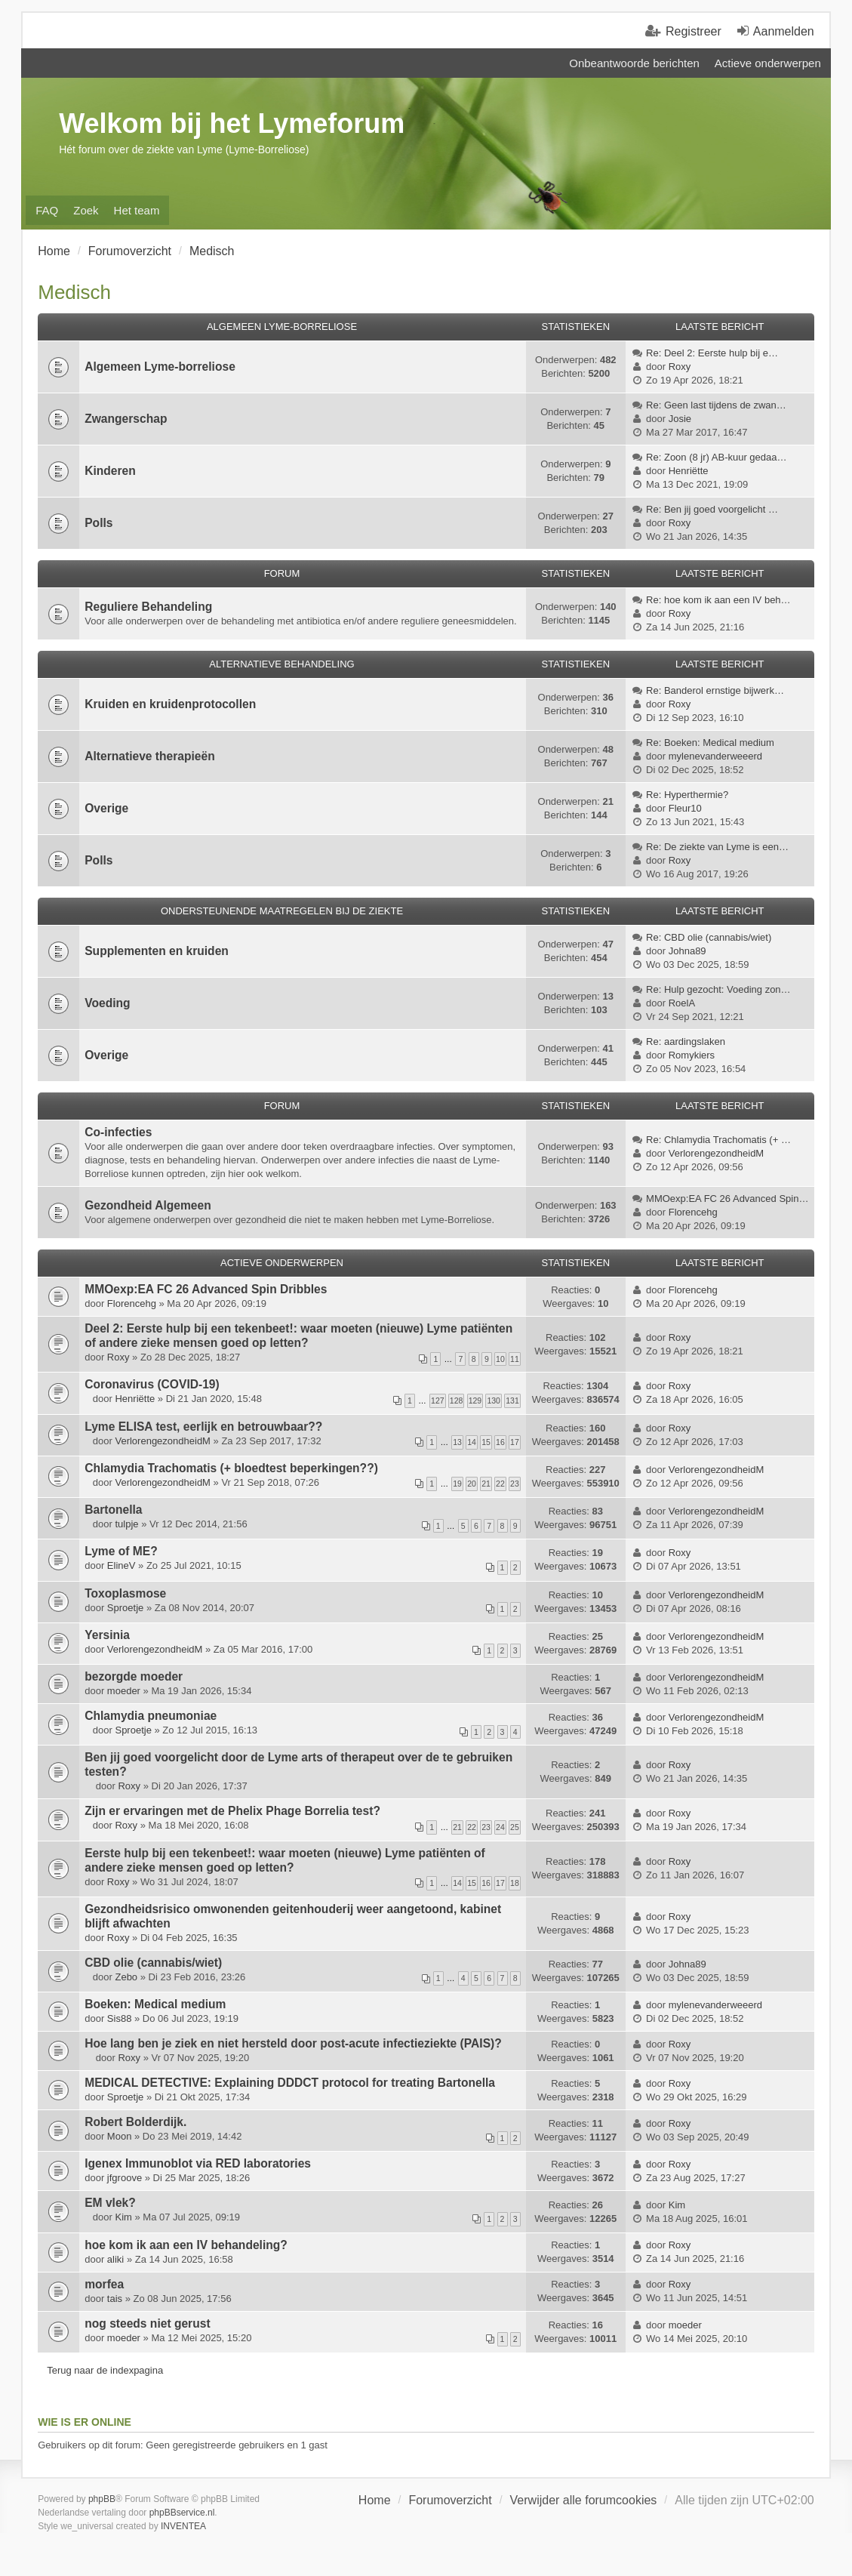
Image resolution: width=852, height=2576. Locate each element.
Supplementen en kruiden (157, 950)
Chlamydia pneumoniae (151, 1715)
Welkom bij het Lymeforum (231, 123)
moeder (123, 1690)
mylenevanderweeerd (715, 756)
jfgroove (124, 2177)
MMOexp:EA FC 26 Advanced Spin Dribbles (206, 1289)
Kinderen (110, 470)
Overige (106, 808)
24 (500, 1827)
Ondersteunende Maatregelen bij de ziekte (282, 911)
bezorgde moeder (134, 1676)
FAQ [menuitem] (46, 210)
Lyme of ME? (121, 1551)
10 (500, 1358)
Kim (123, 2217)
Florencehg (693, 1212)
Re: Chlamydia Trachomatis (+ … (718, 1139)
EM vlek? (110, 2202)
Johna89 (687, 951)
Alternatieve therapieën (149, 756)
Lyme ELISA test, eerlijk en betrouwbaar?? (203, 1426)
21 (486, 1483)
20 (471, 1483)
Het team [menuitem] (137, 210)
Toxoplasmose (125, 1593)
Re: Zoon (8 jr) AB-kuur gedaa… (716, 457)
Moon (119, 2136)
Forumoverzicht (449, 2500)
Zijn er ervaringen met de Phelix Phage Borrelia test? (232, 1810)
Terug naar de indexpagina (105, 2370)
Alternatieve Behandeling (281, 664)
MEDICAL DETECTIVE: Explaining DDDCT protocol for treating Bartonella (290, 2082)
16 (500, 1442)
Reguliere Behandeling (148, 606)
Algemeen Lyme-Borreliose (282, 326)
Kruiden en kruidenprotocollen (170, 704)
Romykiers (692, 1055)
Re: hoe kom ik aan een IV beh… (718, 599)
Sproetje (125, 1607)
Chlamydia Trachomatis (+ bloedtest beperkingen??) (231, 1468)
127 (437, 1400)
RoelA (682, 1003)
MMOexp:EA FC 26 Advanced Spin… (727, 1198)
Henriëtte (689, 470)
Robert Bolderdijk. (135, 2121)
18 (514, 1882)
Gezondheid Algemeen (148, 1205)
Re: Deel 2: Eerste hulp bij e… (712, 353)
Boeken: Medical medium (155, 2004)
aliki (115, 2259)
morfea (104, 2284)
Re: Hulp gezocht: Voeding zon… (718, 989)
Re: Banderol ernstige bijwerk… (715, 690)
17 (514, 1442)
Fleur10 (685, 808)
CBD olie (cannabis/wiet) (153, 1962)
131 (512, 1400)
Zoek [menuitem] (85, 210)
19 (457, 1483)
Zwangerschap (126, 418)
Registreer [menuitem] (693, 31)
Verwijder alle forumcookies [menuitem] (583, 2500)
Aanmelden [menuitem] (783, 31)
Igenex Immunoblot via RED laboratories (198, 2163)
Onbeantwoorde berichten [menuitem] (634, 63)
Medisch (74, 292)
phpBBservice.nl (182, 2512)
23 (514, 1483)
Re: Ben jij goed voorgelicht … (712, 509)
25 (514, 1827)
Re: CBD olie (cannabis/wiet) (708, 937)
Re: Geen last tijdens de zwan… (716, 405)
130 (493, 1400)
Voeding (107, 1003)
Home (374, 2500)
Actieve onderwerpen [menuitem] (768, 63)
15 (486, 1442)
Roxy (680, 366)
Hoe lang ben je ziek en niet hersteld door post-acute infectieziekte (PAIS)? (293, 2043)
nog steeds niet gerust (147, 2323)
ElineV (121, 1565)
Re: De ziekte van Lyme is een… (717, 846)
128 (456, 1400)
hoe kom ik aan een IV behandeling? (186, 2245)
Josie (680, 418)
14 (471, 1442)
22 (500, 1483)
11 (514, 1358)
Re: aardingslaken (685, 1041)
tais (114, 2298)
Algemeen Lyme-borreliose (160, 366)
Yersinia (107, 1634)
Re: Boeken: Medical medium (710, 742)
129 (475, 1400)
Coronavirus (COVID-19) (152, 1384)
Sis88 (119, 2018)
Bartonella (113, 1509)
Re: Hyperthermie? (687, 794)
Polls (98, 522)
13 (457, 1442)
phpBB (101, 2499)
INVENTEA (183, 2526)
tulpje (126, 1524)
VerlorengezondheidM (716, 1153)
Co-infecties (118, 1132)
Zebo (126, 1977)
